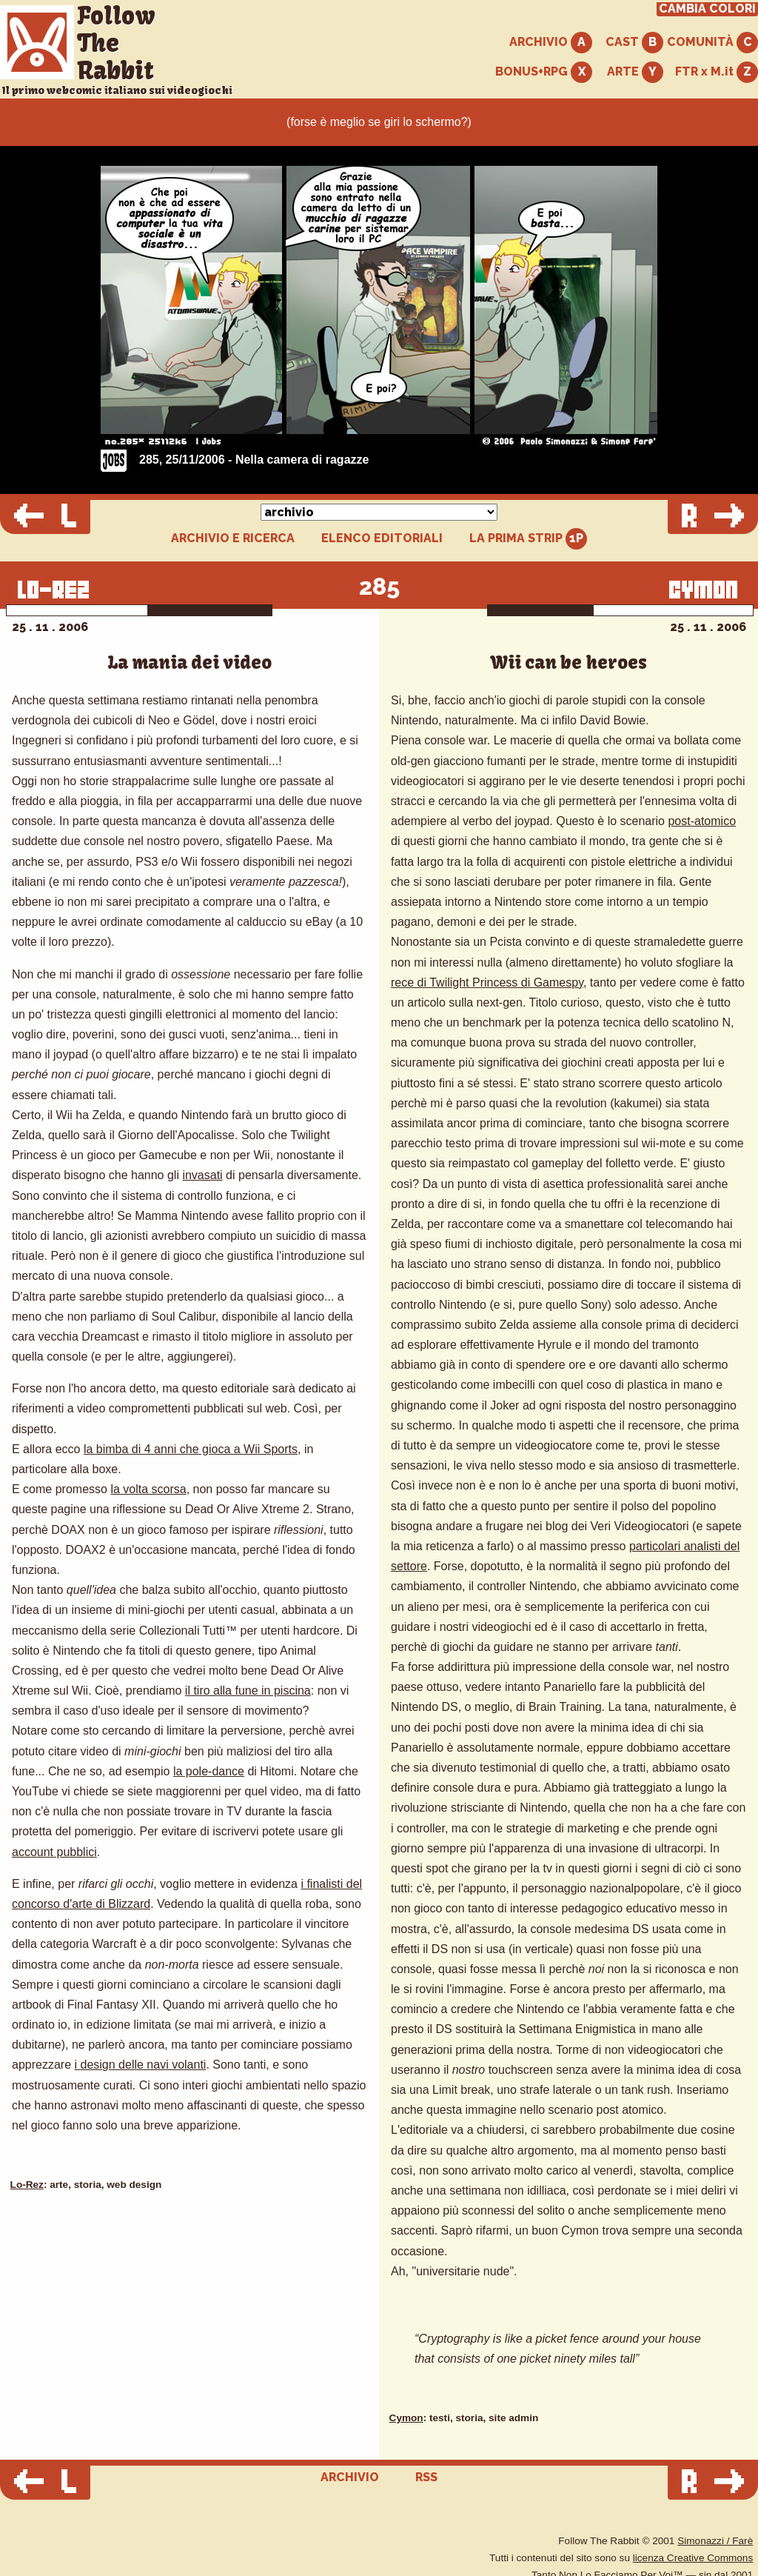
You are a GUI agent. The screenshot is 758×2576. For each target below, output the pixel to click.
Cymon (406, 2417)
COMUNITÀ (712, 42)
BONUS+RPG (543, 72)
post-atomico (702, 821)
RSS (426, 2477)
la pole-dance (208, 1771)
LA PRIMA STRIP (528, 539)
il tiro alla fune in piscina (248, 1690)
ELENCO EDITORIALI (382, 538)
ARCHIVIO (550, 42)
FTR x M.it (716, 72)
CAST (634, 42)
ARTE (635, 72)
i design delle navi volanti (141, 2064)
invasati (202, 1175)
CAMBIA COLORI (707, 9)
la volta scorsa (148, 1489)
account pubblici (54, 1852)
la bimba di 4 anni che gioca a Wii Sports (191, 1449)
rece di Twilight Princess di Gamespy (487, 982)
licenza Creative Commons (693, 2557)
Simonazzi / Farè (715, 2540)
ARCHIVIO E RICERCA (233, 538)
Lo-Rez (27, 2184)
